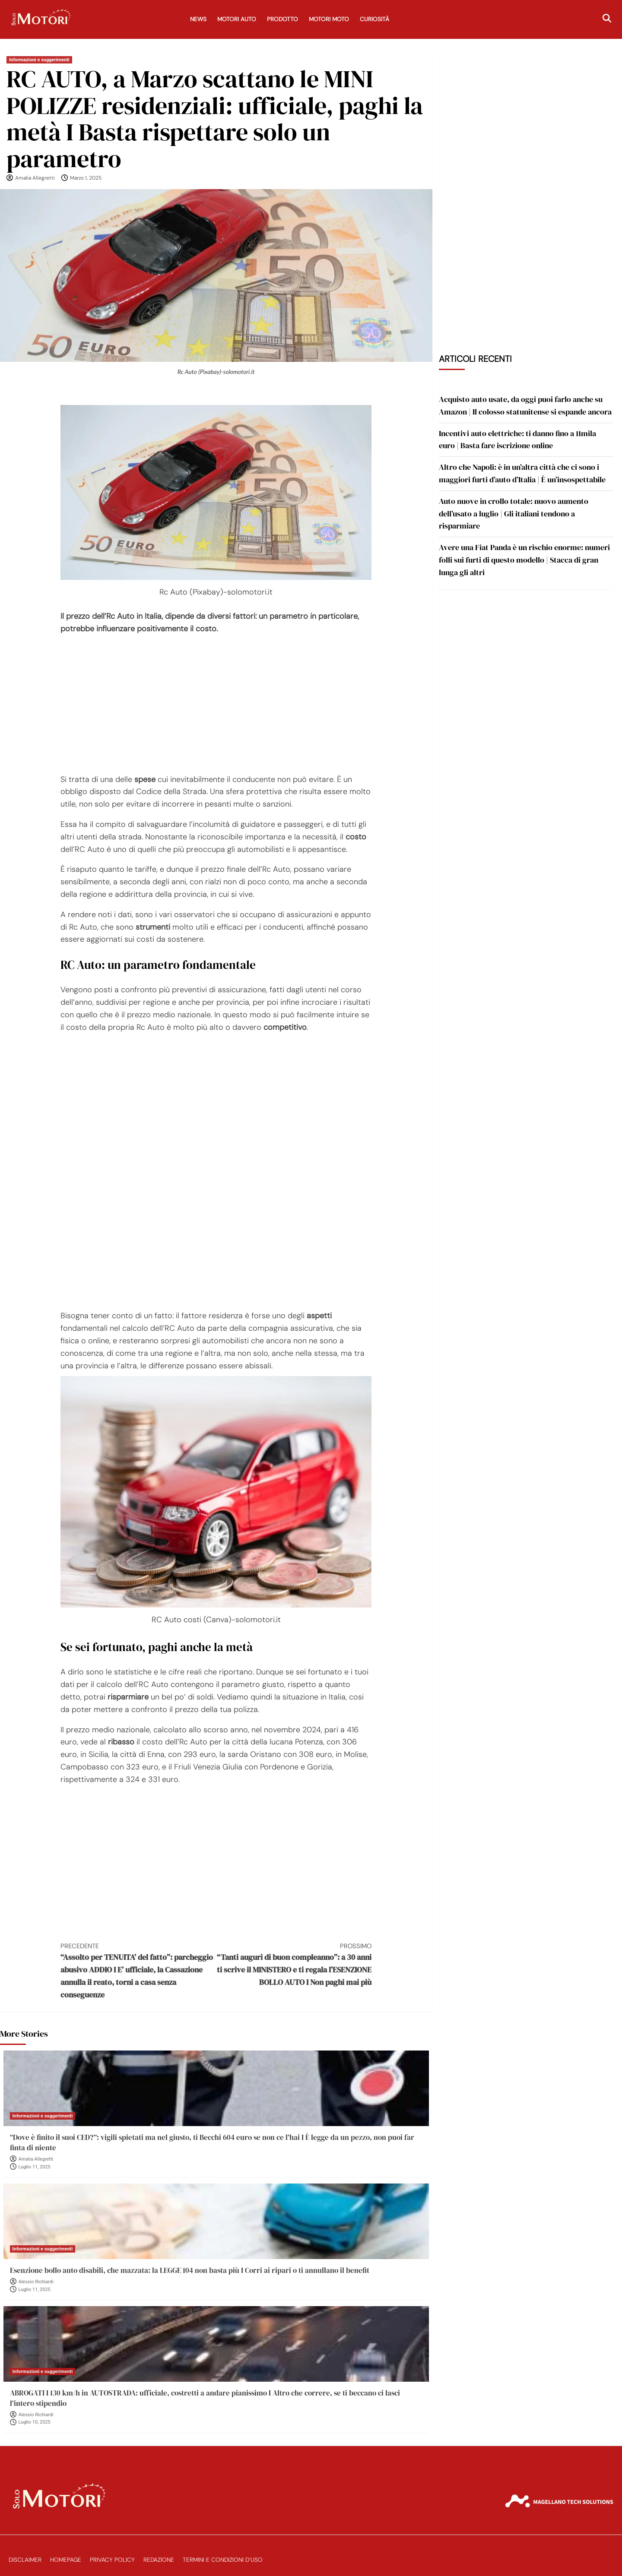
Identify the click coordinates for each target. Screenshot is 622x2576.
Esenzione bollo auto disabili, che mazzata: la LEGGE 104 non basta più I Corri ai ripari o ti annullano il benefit (189, 2270)
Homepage (65, 2559)
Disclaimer (25, 2559)
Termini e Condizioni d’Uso (223, 2559)
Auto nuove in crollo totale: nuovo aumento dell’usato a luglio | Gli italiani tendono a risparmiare (513, 514)
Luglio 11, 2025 (35, 2167)
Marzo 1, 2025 (86, 177)
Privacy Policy (112, 2559)
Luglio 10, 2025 (35, 2422)
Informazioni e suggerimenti (39, 60)
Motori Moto (329, 19)
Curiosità (374, 19)
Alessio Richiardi (36, 2282)
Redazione (158, 2559)
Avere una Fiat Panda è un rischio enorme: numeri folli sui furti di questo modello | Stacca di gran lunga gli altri (524, 560)
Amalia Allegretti (35, 177)
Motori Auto (236, 19)
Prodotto (282, 19)
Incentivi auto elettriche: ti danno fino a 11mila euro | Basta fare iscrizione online (517, 439)
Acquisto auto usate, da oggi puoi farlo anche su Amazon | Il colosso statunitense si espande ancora (525, 405)
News (198, 19)
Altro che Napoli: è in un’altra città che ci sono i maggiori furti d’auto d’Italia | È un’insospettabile (522, 473)
